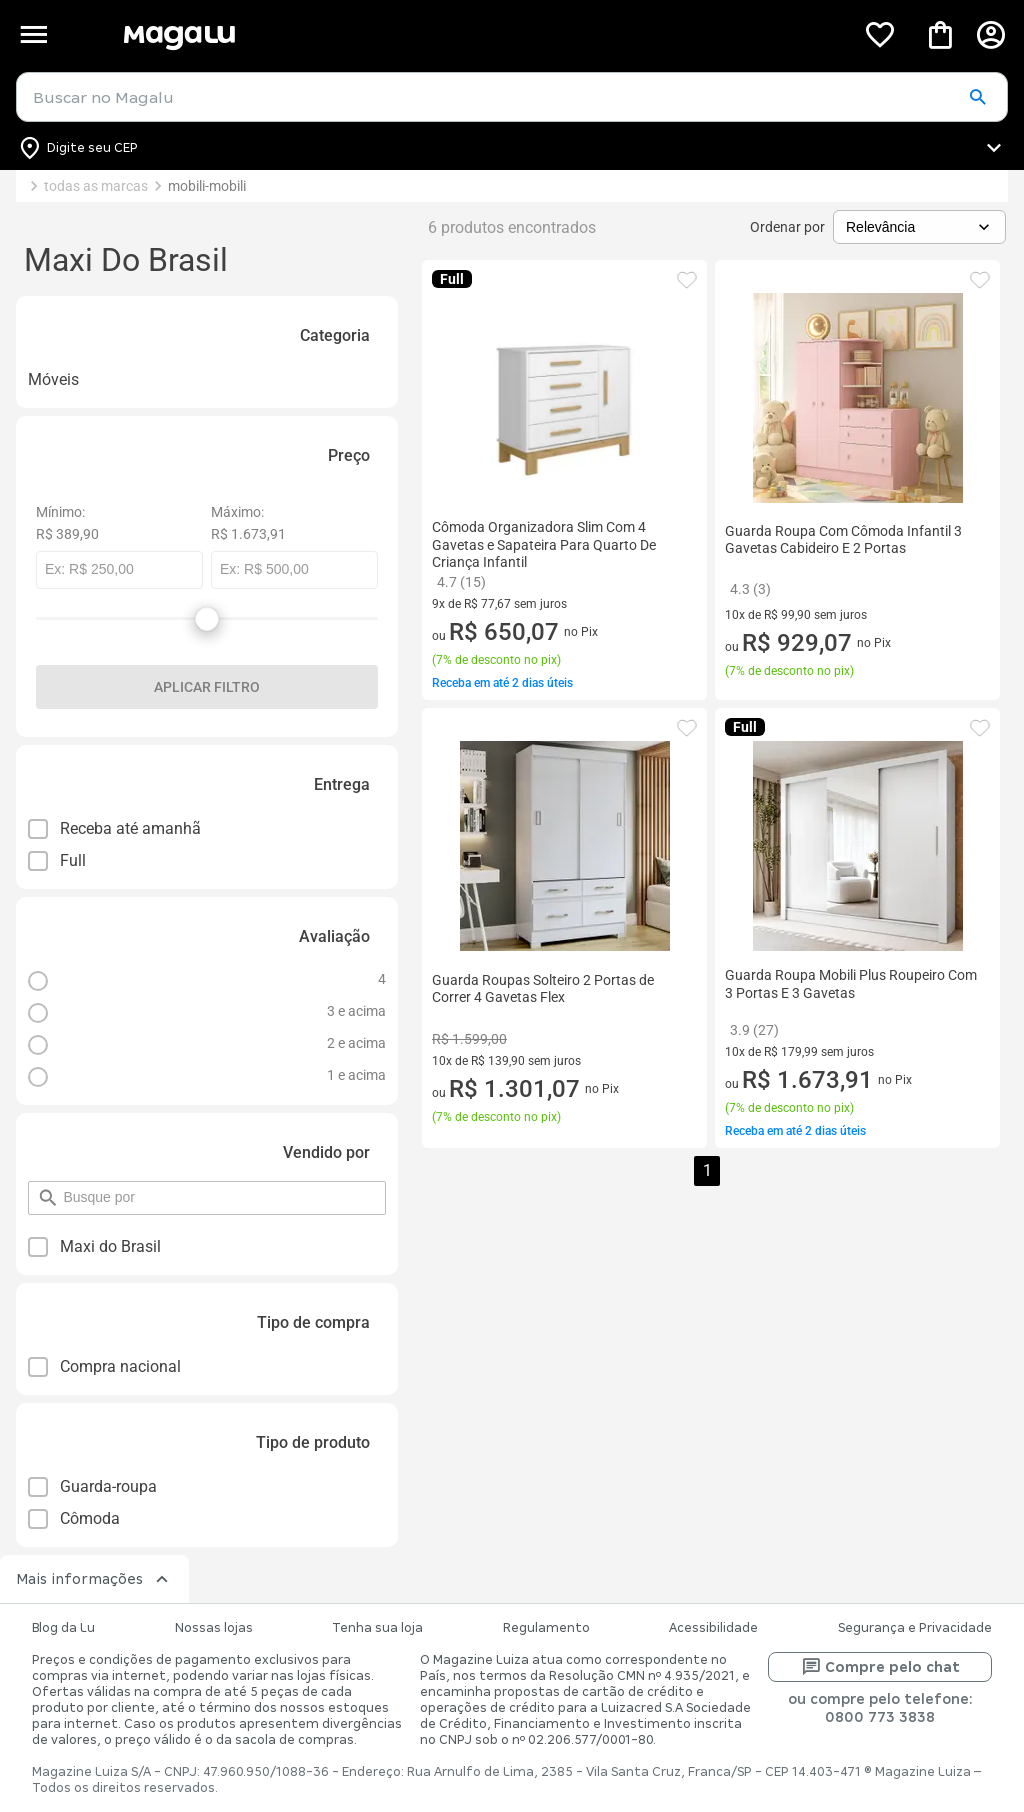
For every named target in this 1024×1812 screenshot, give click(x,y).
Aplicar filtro (207, 687)
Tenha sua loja (377, 1628)
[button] (977, 98)
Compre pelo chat (880, 1667)
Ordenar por (787, 227)
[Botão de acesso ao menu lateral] (33, 34)
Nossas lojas (214, 1628)
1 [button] (707, 1170)
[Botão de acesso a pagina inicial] (481, 34)
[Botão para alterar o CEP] (512, 148)
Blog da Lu (63, 1628)
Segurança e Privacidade (915, 1628)
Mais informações (94, 1579)
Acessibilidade (713, 1628)
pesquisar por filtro (62, 1188)
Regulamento (546, 1628)
